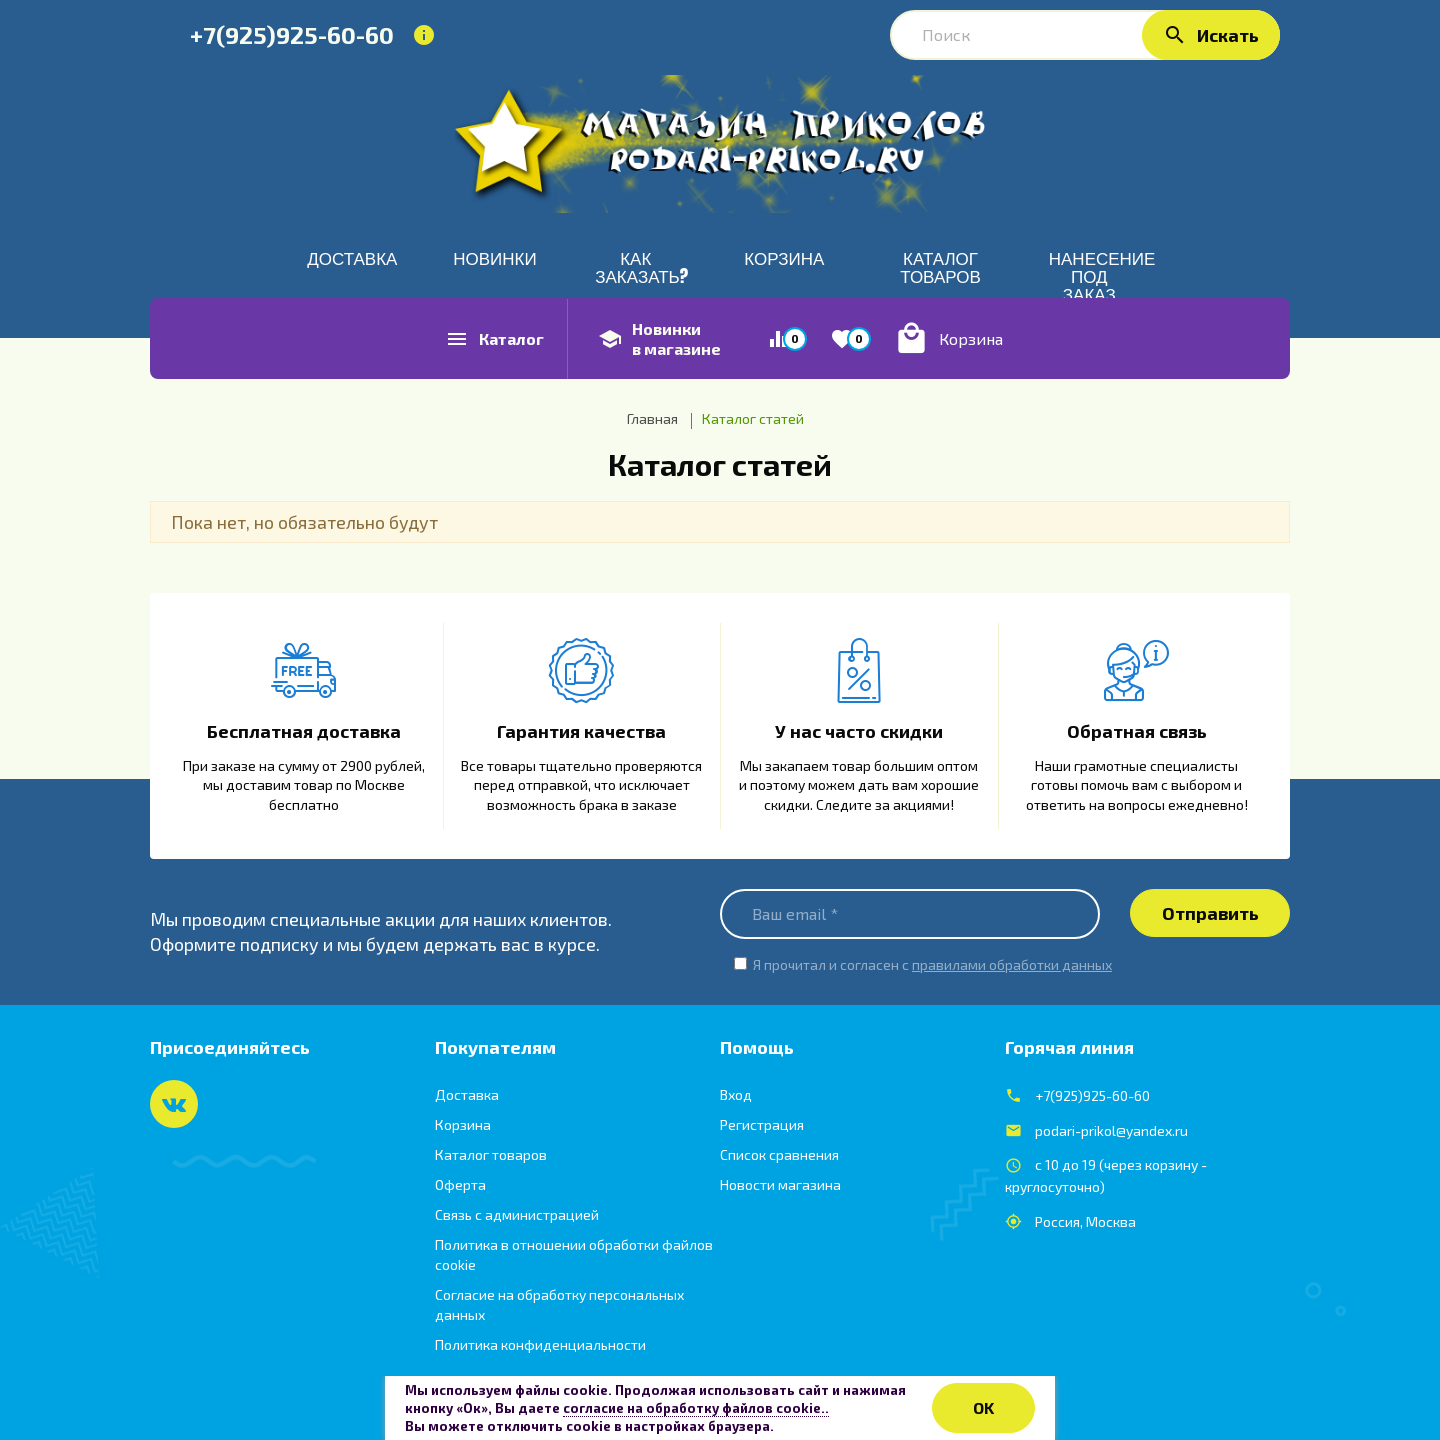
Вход (736, 1094)
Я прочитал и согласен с (932, 964)
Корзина (463, 1124)
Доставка (467, 1094)
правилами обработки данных (1012, 964)
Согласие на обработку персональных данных (559, 1304)
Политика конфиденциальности (540, 1344)
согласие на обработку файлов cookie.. (696, 1408)
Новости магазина (780, 1184)
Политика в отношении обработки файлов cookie (574, 1254)
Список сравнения (779, 1154)
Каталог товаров (491, 1154)
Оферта (460, 1184)
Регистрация (762, 1124)
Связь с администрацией (517, 1214)
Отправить (1210, 913)
